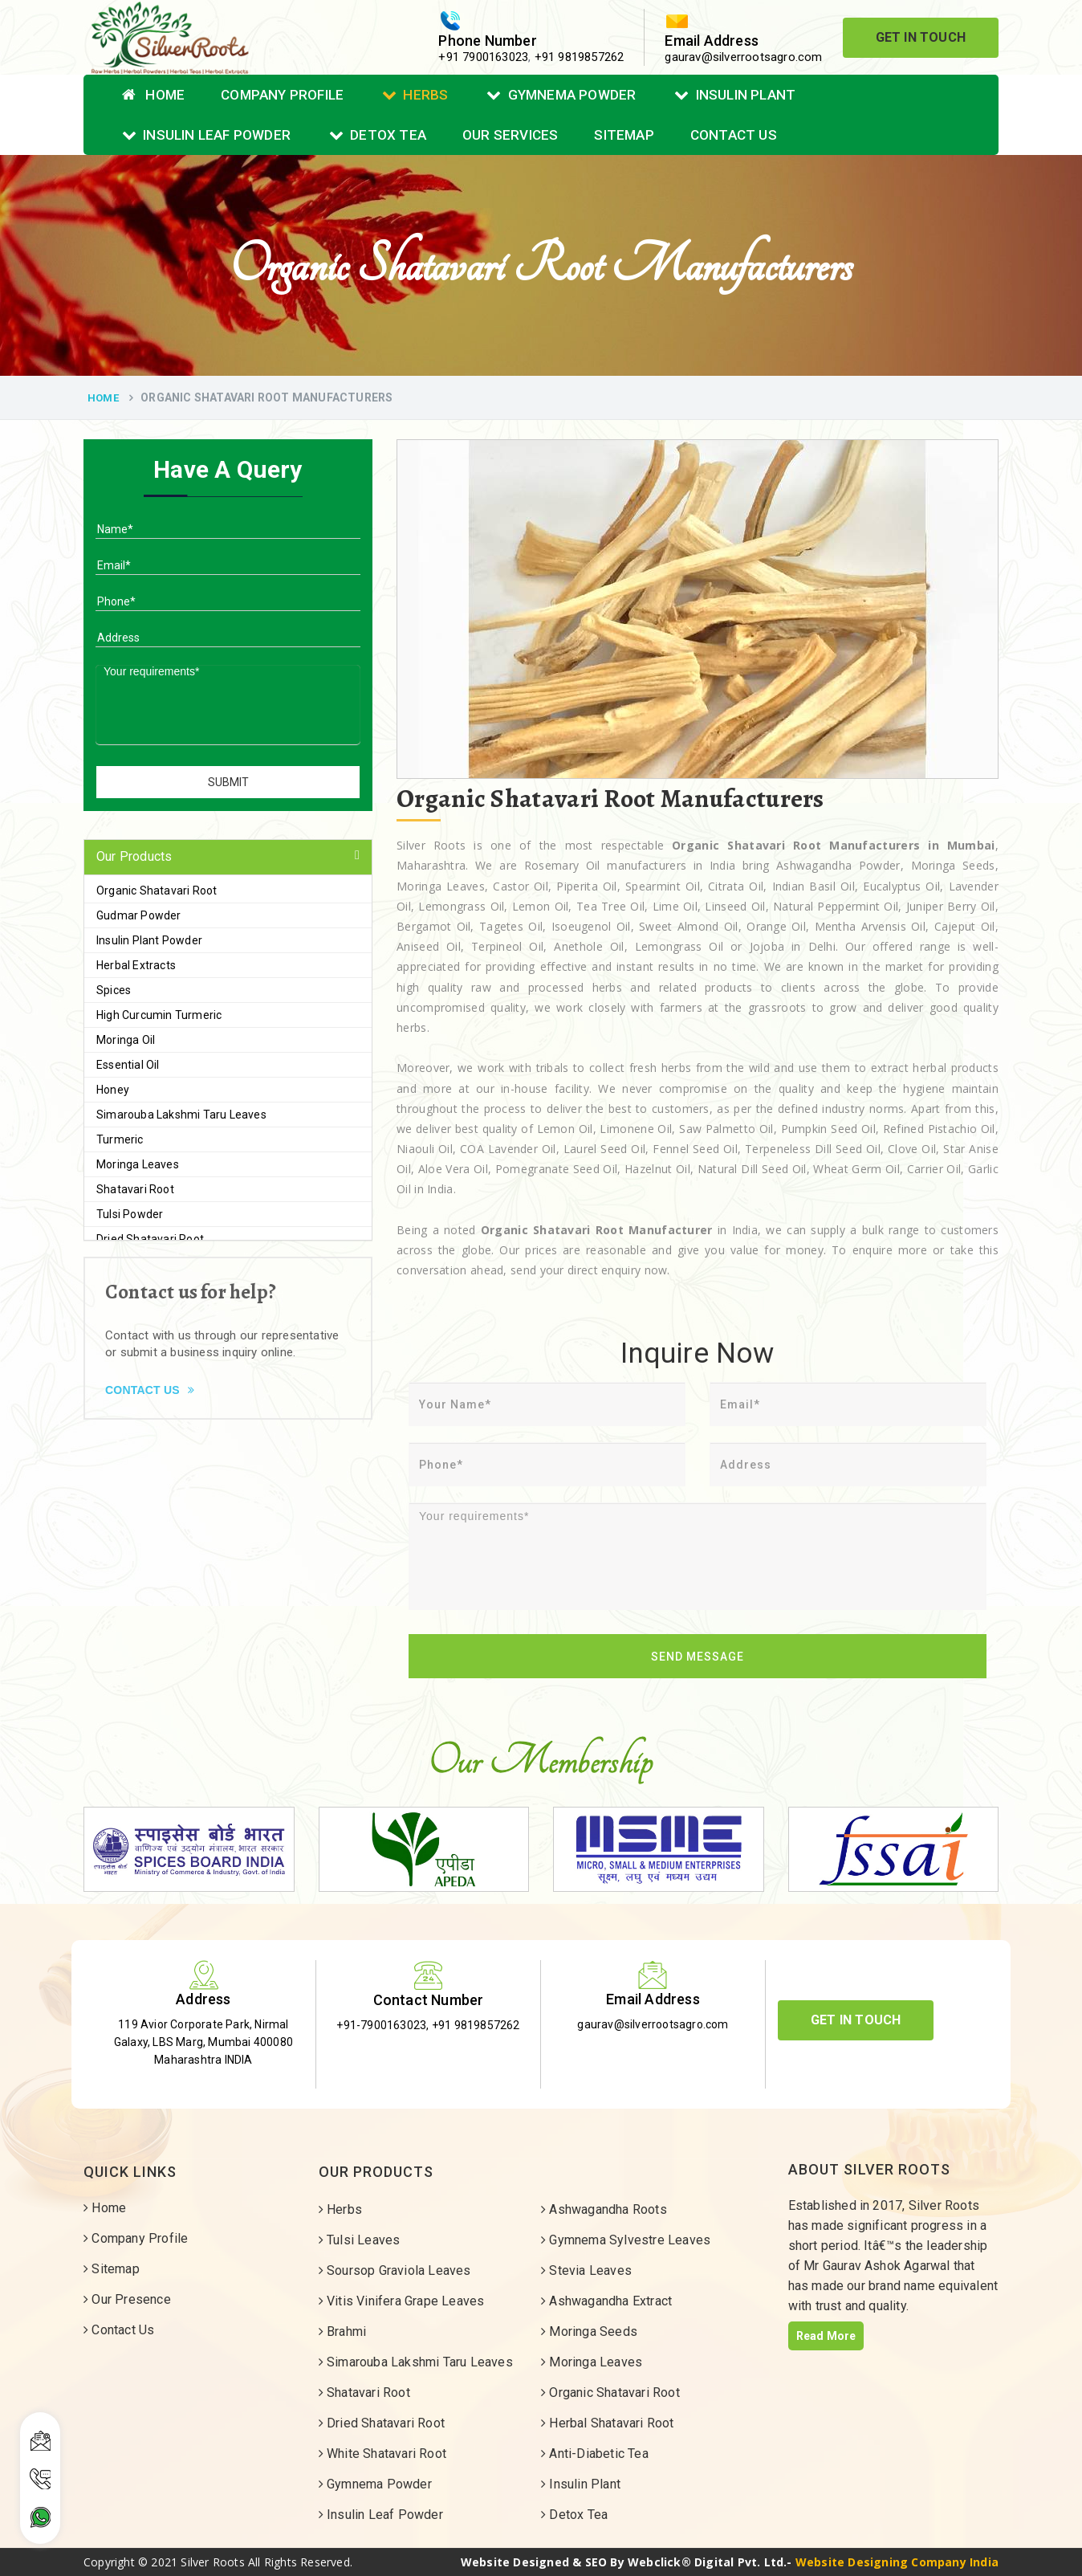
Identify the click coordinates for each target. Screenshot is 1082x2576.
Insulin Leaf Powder (206, 135)
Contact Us (733, 135)
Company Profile (282, 95)
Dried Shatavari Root (150, 1239)
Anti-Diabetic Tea (595, 2453)
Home (153, 95)
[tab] (228, 857)
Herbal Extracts (136, 965)
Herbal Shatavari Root (607, 2423)
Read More (826, 2335)
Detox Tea (377, 135)
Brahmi (343, 2331)
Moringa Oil (125, 1039)
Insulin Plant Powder (149, 940)
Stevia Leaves (586, 2270)
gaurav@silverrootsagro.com (743, 57)
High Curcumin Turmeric (159, 1015)
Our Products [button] (134, 856)
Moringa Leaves (137, 1164)
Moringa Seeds (589, 2331)
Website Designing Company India (897, 2562)
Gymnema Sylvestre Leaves (625, 2240)
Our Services (510, 135)
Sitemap (623, 135)
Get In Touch (921, 37)
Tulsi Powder (129, 1214)
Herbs (415, 95)
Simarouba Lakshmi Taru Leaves (181, 1114)
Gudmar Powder (138, 915)
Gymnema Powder (561, 95)
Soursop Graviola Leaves (395, 2270)
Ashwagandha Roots (604, 2209)
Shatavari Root (135, 1189)
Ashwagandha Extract (606, 2301)
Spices (113, 990)
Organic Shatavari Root (156, 890)
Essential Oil (128, 1064)
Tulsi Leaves (360, 2240)
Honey (112, 1089)
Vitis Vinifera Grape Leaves (402, 2301)
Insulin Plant (734, 95)
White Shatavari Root (382, 2453)
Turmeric (120, 1139)
